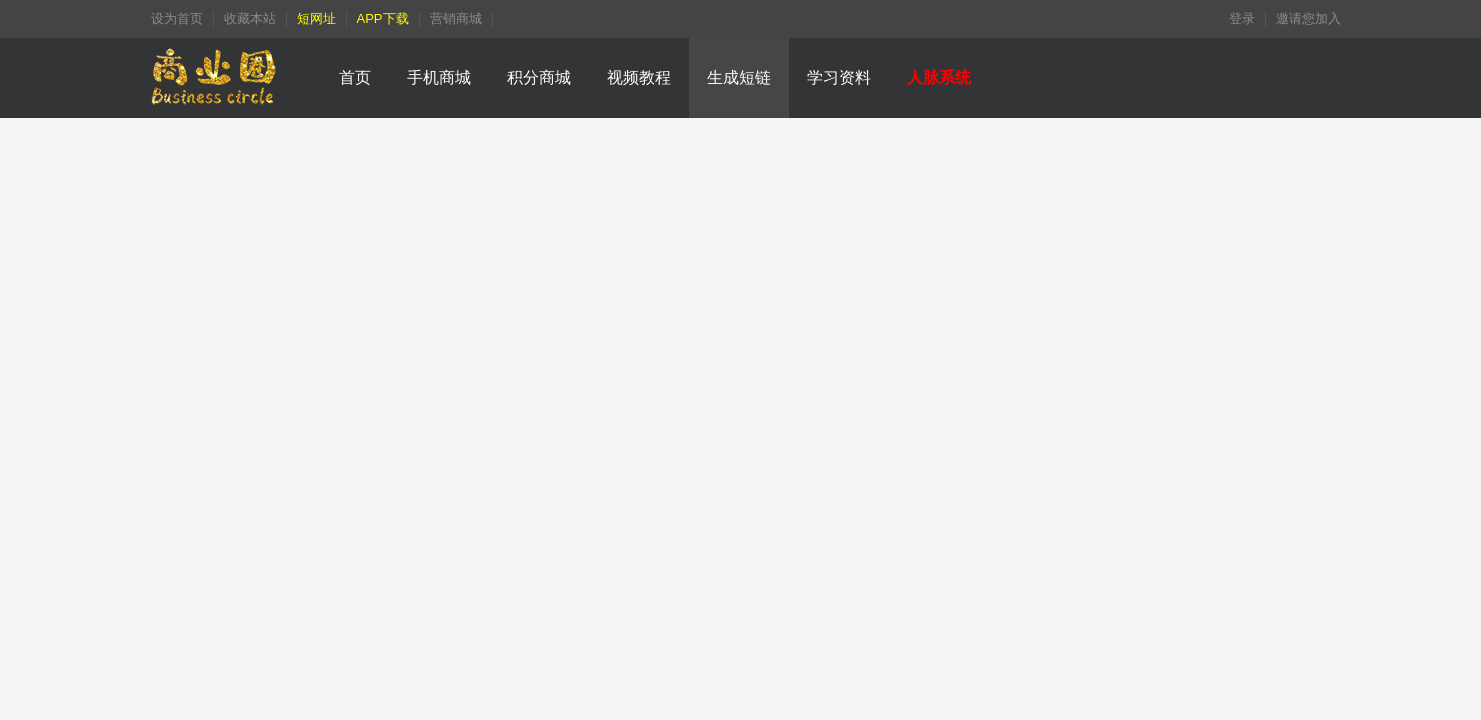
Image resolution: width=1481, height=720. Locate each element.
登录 (1242, 18)
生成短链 (739, 77)
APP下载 (383, 18)
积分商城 (539, 77)
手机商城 (439, 77)
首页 (355, 77)
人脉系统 (939, 77)
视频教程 (639, 77)
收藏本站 (250, 18)
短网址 (316, 18)
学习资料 (839, 77)
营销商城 (456, 18)
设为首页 (177, 18)
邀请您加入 (1308, 18)
